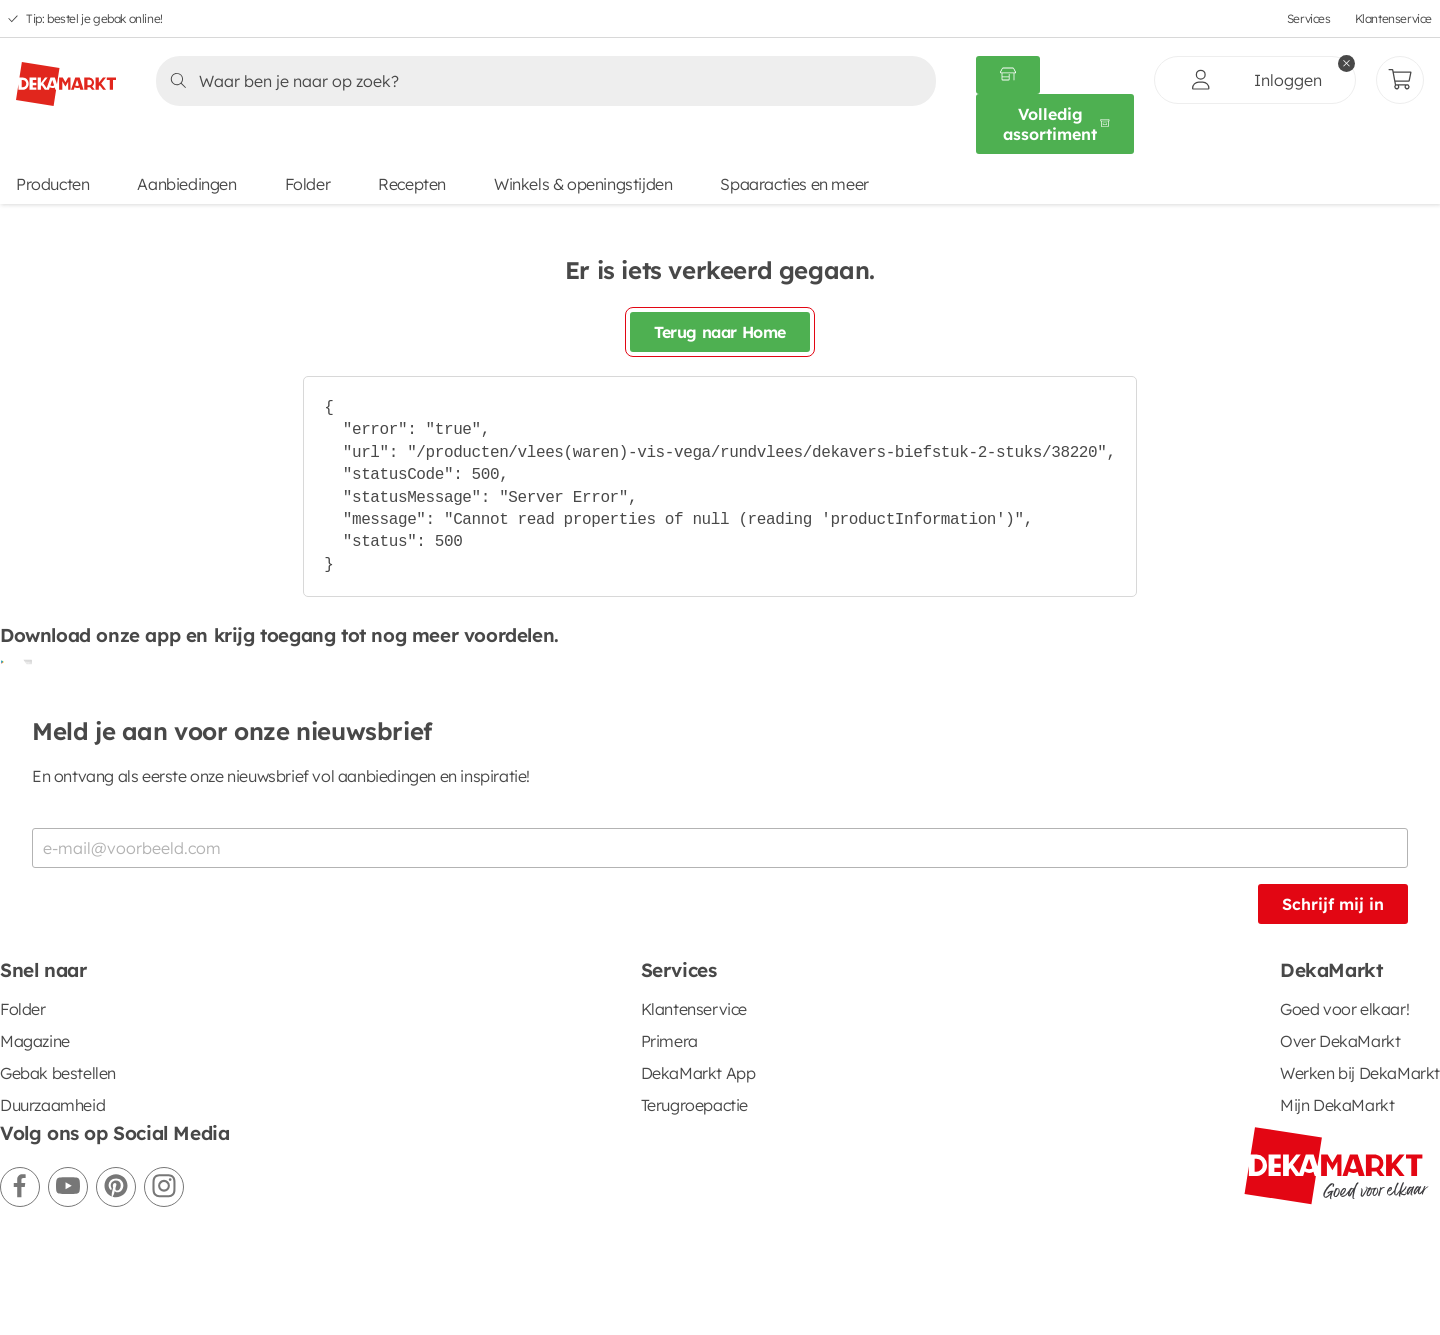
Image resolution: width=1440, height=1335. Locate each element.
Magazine (35, 1041)
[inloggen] (1255, 80)
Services (1309, 18)
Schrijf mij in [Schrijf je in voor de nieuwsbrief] (1333, 904)
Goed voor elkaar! (1344, 1009)
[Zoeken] (540, 81)
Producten (52, 184)
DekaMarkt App (698, 1073)
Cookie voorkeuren (560, 1275)
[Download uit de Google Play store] (8, 661)
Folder (308, 184)
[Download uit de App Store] (24, 661)
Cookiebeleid (413, 1275)
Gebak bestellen (58, 1073)
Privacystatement (270, 1275)
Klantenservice (1393, 18)
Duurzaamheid (52, 1105)
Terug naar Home (720, 332)
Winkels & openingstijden (583, 184)
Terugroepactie (694, 1105)
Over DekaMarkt (1340, 1041)
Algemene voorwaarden (87, 1275)
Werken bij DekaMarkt (1360, 1073)
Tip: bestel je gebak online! (94, 18)
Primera (669, 1041)
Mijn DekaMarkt (1337, 1105)
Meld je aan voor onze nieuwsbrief (232, 731)
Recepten (412, 184)
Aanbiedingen (186, 184)
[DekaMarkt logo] (66, 76)
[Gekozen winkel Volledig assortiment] (1008, 75)
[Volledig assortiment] (1055, 124)
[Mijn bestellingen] (1400, 80)
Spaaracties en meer (794, 184)
